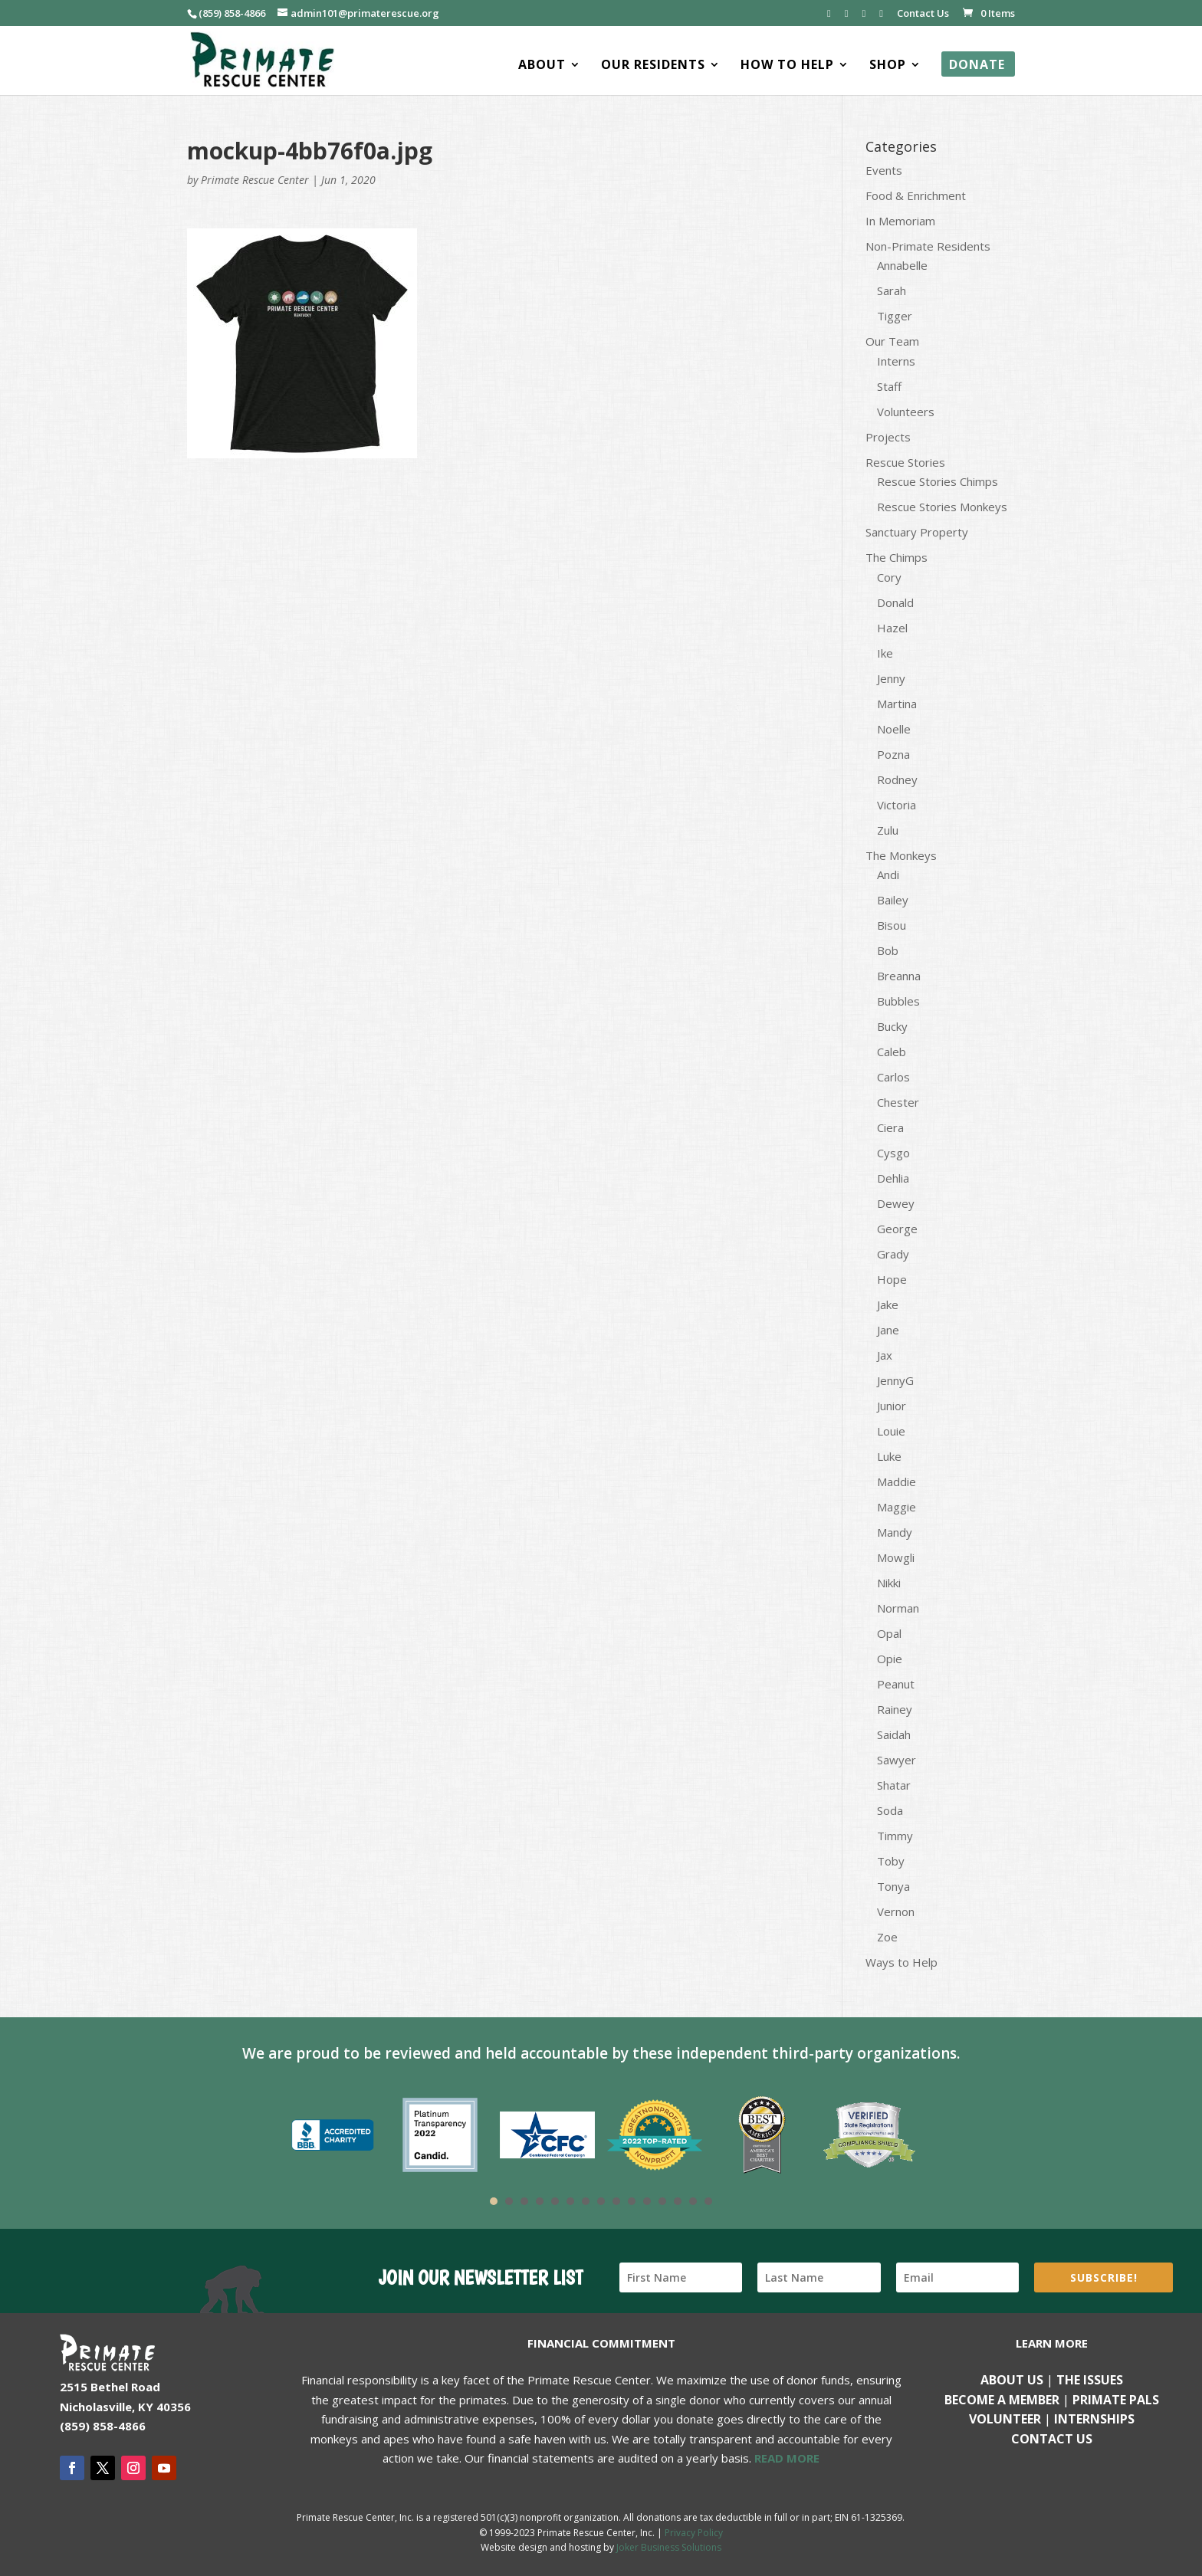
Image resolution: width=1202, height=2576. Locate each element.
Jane (888, 1329)
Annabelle (902, 265)
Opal (889, 1633)
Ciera (890, 1127)
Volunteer (1005, 2418)
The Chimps (896, 557)
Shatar (894, 1785)
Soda (890, 1810)
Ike (885, 653)
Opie (889, 1658)
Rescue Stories (905, 462)
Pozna (893, 754)
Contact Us (923, 14)
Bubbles (898, 1001)
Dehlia (893, 1178)
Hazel (892, 627)
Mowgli (896, 1557)
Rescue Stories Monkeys (942, 506)
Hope (892, 1279)
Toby (891, 1861)
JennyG (895, 1380)
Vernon (896, 1911)
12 (662, 2201)
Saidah (894, 1734)
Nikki (889, 1582)
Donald (895, 602)
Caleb (891, 1051)
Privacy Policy (694, 2532)
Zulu (887, 830)
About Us (1011, 2379)
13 (677, 2201)
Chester (898, 1102)
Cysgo (893, 1152)
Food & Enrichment (915, 195)
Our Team (892, 341)
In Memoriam (900, 220)
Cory (889, 577)
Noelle (894, 729)
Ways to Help (901, 1962)
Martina (897, 703)
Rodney (897, 779)
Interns (896, 361)
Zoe (887, 1936)
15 (708, 2201)
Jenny (891, 678)
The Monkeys (901, 855)
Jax (884, 1355)
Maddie (896, 1481)
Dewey (896, 1203)
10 (631, 2201)
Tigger (894, 315)
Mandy (894, 1532)
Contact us (1051, 2438)
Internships (1094, 2418)
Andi (888, 874)
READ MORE (786, 2458)
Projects (888, 437)
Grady (893, 1254)
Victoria (896, 804)
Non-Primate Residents (927, 246)
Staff (889, 386)
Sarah (891, 290)
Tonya (893, 1886)
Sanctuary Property (916, 532)
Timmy (895, 1835)
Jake (887, 1304)
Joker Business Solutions (668, 2547)
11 (647, 2201)
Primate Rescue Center (255, 179)
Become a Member (1001, 2399)
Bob (887, 950)
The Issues (1089, 2379)
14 (693, 2201)
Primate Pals (1115, 2399)
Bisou (891, 925)
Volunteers (905, 411)
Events (883, 170)
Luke (889, 1456)
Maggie (896, 1506)
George (897, 1228)
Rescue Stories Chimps (937, 481)
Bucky (892, 1026)
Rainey (894, 1709)
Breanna (899, 975)
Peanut (896, 1684)
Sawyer (896, 1759)
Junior (891, 1405)
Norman (898, 1608)
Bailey (892, 899)
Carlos (893, 1077)
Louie (891, 1431)
